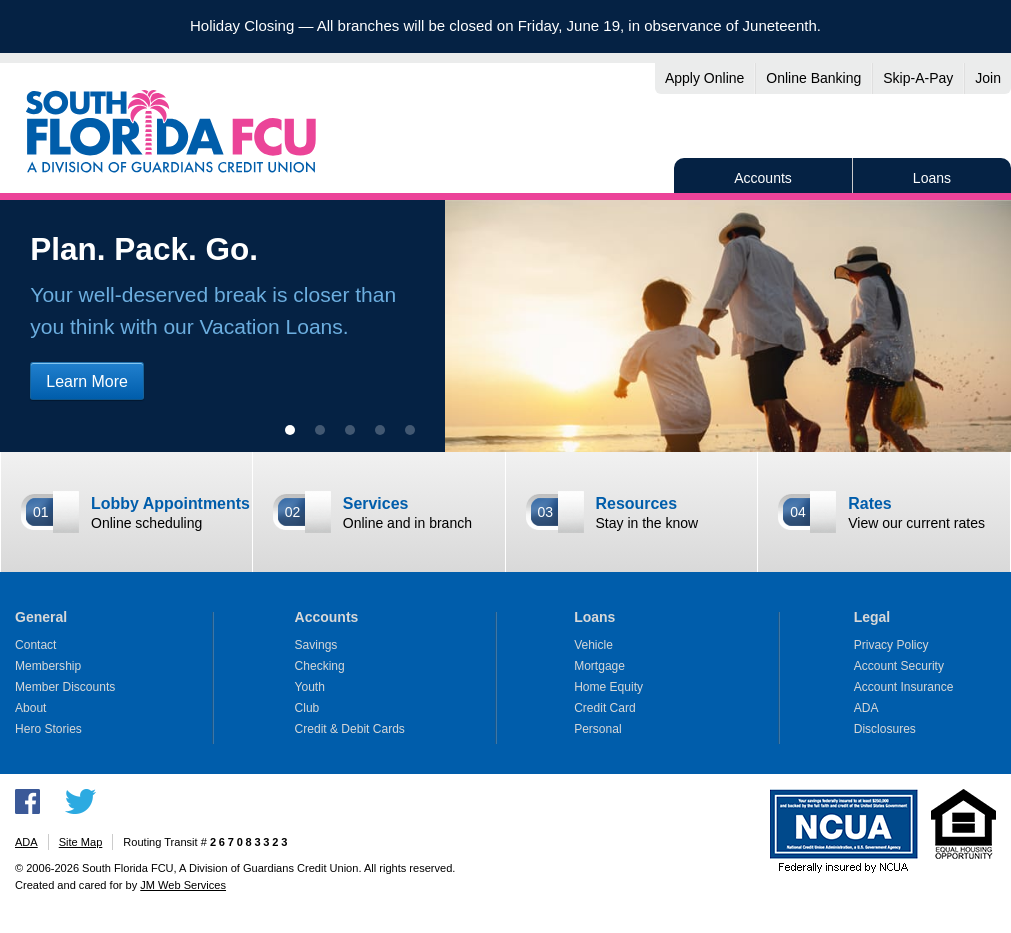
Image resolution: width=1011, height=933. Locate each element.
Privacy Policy (891, 645)
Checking (320, 666)
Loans (932, 178)
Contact (35, 645)
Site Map (81, 842)
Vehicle (593, 645)
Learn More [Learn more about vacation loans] (87, 381)
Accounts (763, 178)
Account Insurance (904, 687)
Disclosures (885, 729)
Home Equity (608, 687)
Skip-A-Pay (918, 78)
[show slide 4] (380, 430)
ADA (866, 708)
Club (307, 708)
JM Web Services (183, 885)
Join (988, 78)
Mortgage (599, 666)
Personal (598, 729)
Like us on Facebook (27, 801)
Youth (310, 687)
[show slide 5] (410, 430)
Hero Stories (48, 729)
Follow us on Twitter (80, 801)
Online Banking (813, 78)
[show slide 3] (350, 430)
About (30, 708)
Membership (48, 666)
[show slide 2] (320, 430)
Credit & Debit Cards (350, 729)
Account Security (899, 666)
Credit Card (605, 708)
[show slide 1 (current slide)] (290, 430)
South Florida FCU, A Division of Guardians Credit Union (171, 131)
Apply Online (704, 78)
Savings (316, 645)
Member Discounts (65, 687)
